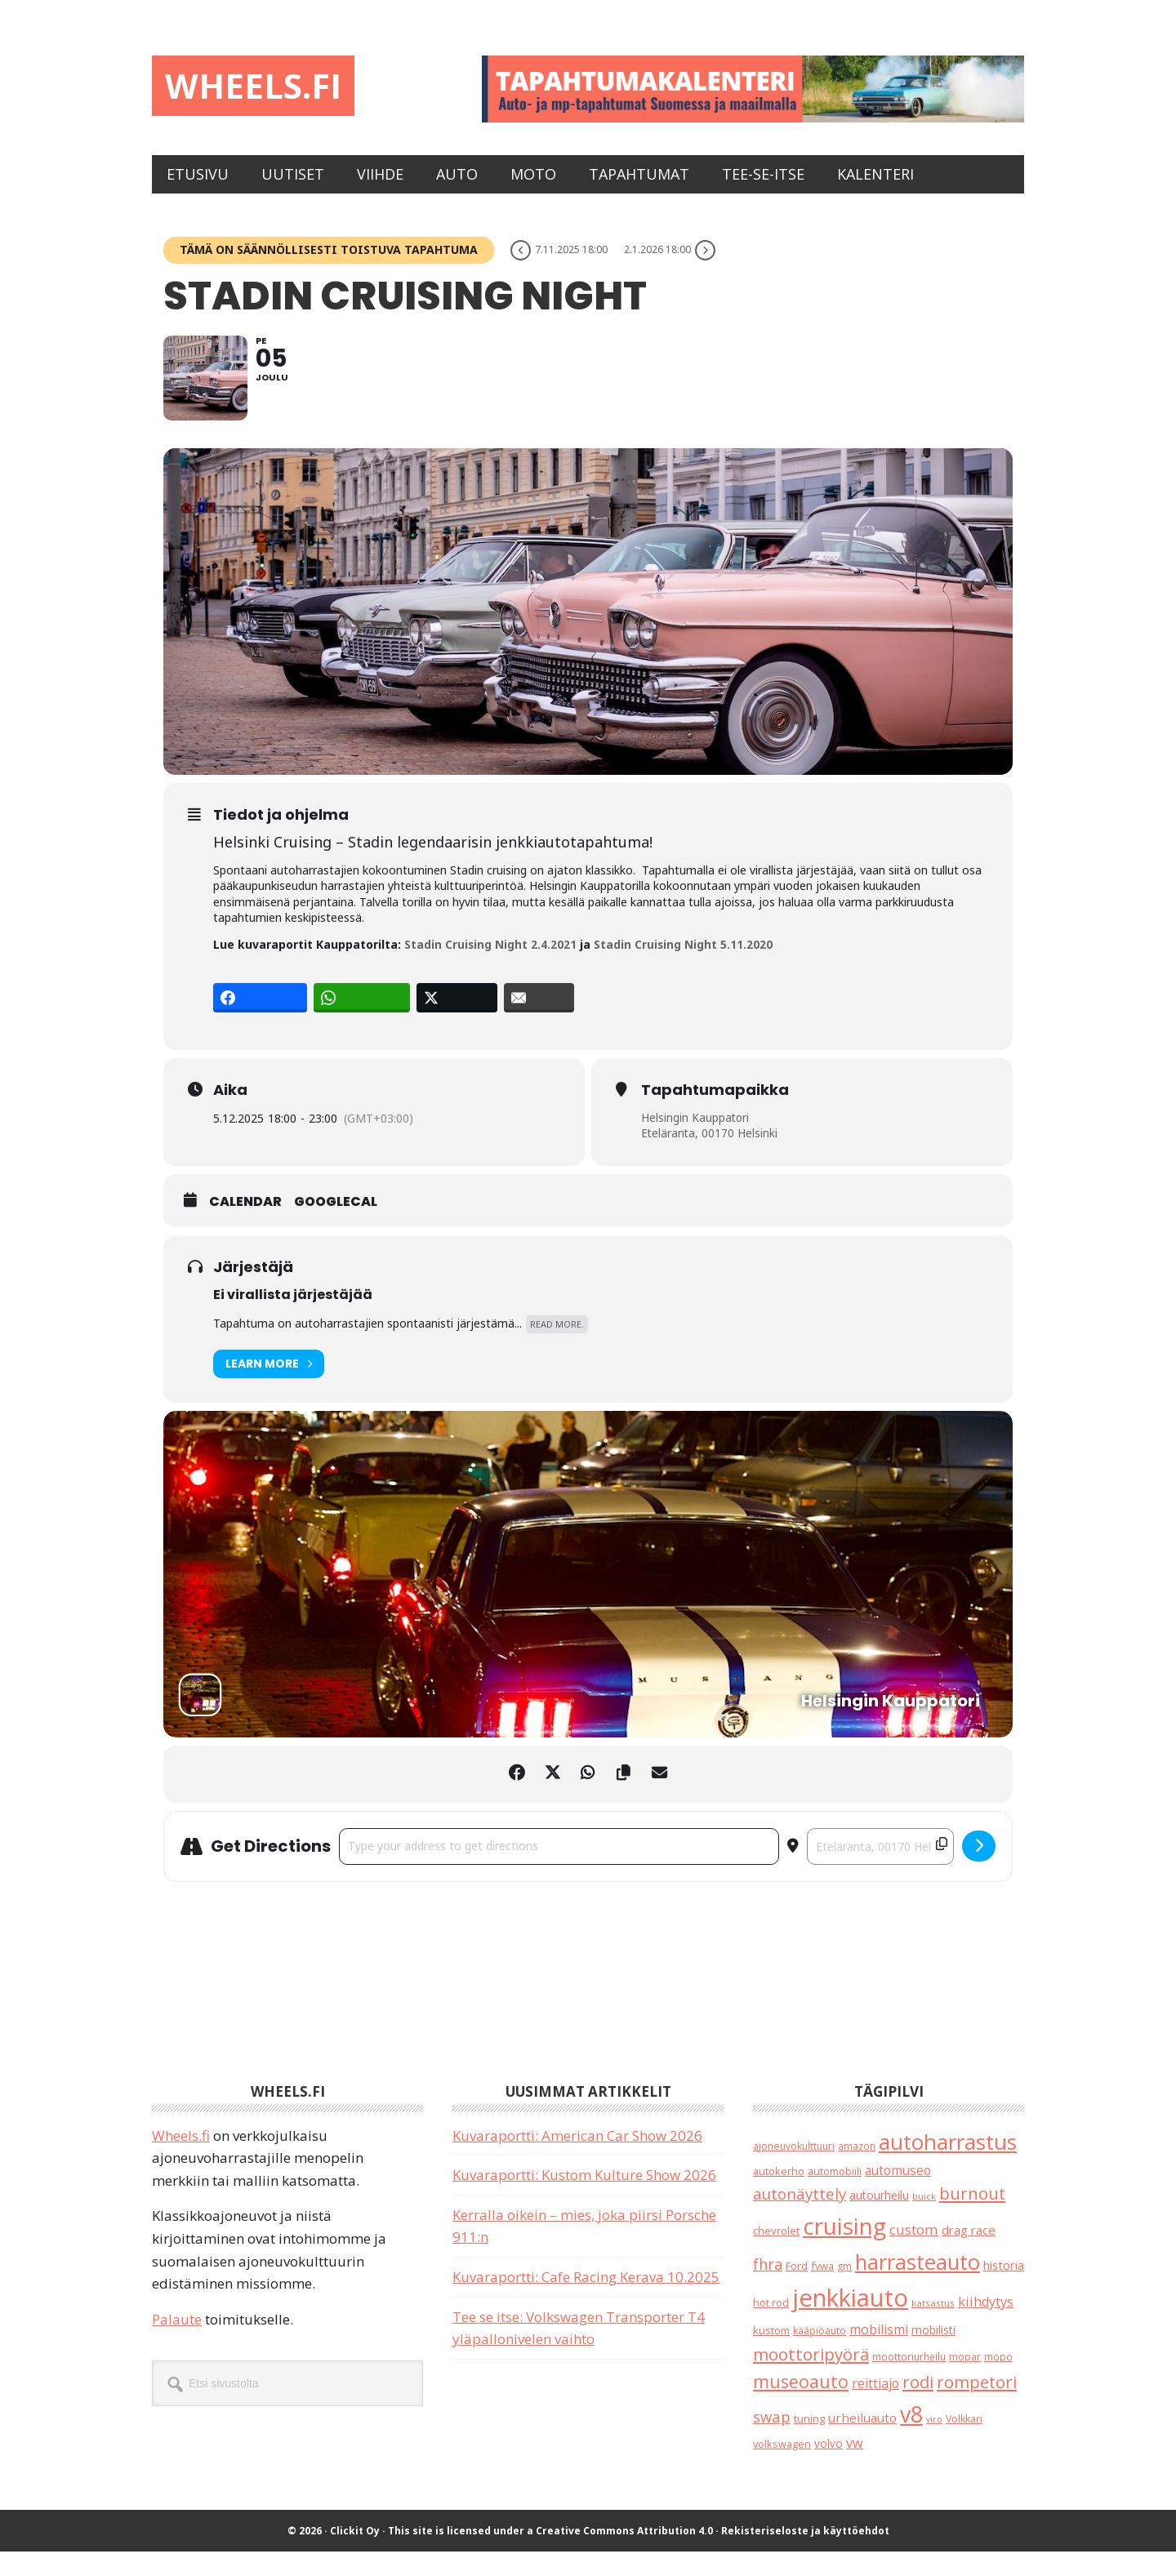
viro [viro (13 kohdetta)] (934, 2443)
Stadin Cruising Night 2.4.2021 (490, 969)
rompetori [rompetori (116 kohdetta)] (977, 2406)
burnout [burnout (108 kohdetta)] (972, 2218)
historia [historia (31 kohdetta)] (1003, 2289)
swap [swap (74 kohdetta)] (772, 2440)
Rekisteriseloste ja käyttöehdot (805, 2555)
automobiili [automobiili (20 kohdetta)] (835, 2196)
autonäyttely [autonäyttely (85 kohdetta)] (799, 2218)
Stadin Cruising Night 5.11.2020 (684, 969)
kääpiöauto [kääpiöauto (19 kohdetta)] (819, 2355)
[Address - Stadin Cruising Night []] (559, 1871)
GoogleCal (335, 1226)
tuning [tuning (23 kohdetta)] (809, 2442)
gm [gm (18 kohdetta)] (844, 2290)
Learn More (268, 1388)
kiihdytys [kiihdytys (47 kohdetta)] (985, 2326)
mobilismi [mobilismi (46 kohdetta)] (878, 2354)
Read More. (557, 1348)
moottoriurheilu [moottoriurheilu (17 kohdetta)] (909, 2380)
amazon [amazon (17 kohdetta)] (856, 2169)
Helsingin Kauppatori (696, 1141)
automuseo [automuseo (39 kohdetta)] (898, 2195)
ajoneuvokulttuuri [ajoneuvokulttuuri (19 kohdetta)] (794, 2170)
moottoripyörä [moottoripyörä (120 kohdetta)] (811, 2378)
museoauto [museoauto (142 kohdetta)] (801, 2406)
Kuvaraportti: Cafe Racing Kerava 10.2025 (585, 2301)
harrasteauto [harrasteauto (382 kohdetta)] (917, 2285)
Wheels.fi (264, 87)
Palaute (177, 2343)
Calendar (245, 1226)
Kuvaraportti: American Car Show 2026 (577, 2159)
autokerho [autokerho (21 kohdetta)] (778, 2195)
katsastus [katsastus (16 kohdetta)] (933, 2327)
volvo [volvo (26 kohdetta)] (828, 2468)
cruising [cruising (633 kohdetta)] (844, 2250)
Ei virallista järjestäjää (292, 1318)
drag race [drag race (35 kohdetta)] (969, 2254)
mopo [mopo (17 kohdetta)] (998, 2380)
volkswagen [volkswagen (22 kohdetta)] (782, 2468)
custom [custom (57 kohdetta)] (913, 2254)
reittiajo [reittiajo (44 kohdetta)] (875, 2408)
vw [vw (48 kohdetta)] (854, 2467)
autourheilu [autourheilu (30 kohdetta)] (879, 2219)
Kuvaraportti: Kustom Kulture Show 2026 (584, 2199)
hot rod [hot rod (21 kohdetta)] (771, 2327)
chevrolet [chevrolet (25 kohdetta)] (776, 2255)
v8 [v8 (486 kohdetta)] (911, 2438)
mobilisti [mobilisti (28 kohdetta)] (933, 2354)
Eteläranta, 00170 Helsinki (710, 1157)
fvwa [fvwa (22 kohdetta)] (822, 2289)
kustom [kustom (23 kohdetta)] (771, 2354)
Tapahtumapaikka (715, 1113)
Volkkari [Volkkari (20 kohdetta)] (964, 2442)
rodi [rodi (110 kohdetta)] (917, 2406)
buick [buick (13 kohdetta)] (924, 2221)
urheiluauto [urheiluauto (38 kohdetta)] (862, 2441)
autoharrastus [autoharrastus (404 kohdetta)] (948, 2165)
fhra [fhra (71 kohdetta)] (767, 2288)
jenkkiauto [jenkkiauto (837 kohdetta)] (850, 2322)
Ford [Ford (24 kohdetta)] (797, 2289)
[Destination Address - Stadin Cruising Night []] (880, 1871)
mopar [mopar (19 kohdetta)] (965, 2381)
